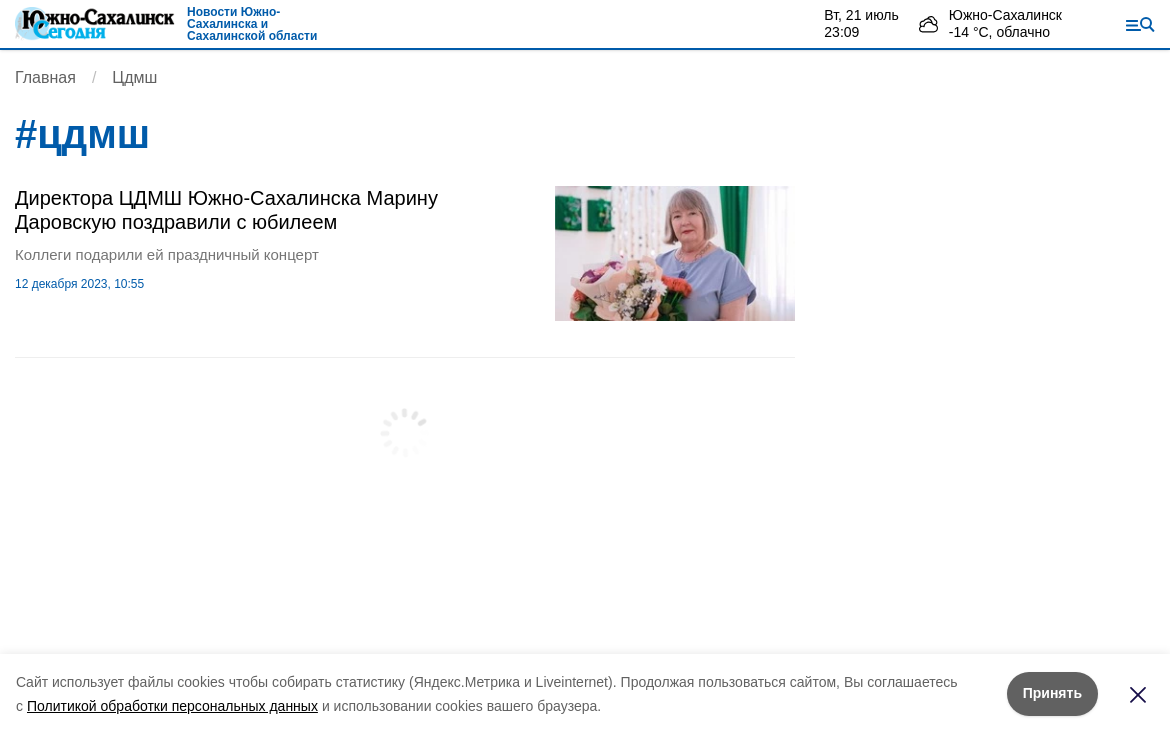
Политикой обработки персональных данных (172, 706)
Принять (1052, 693)
